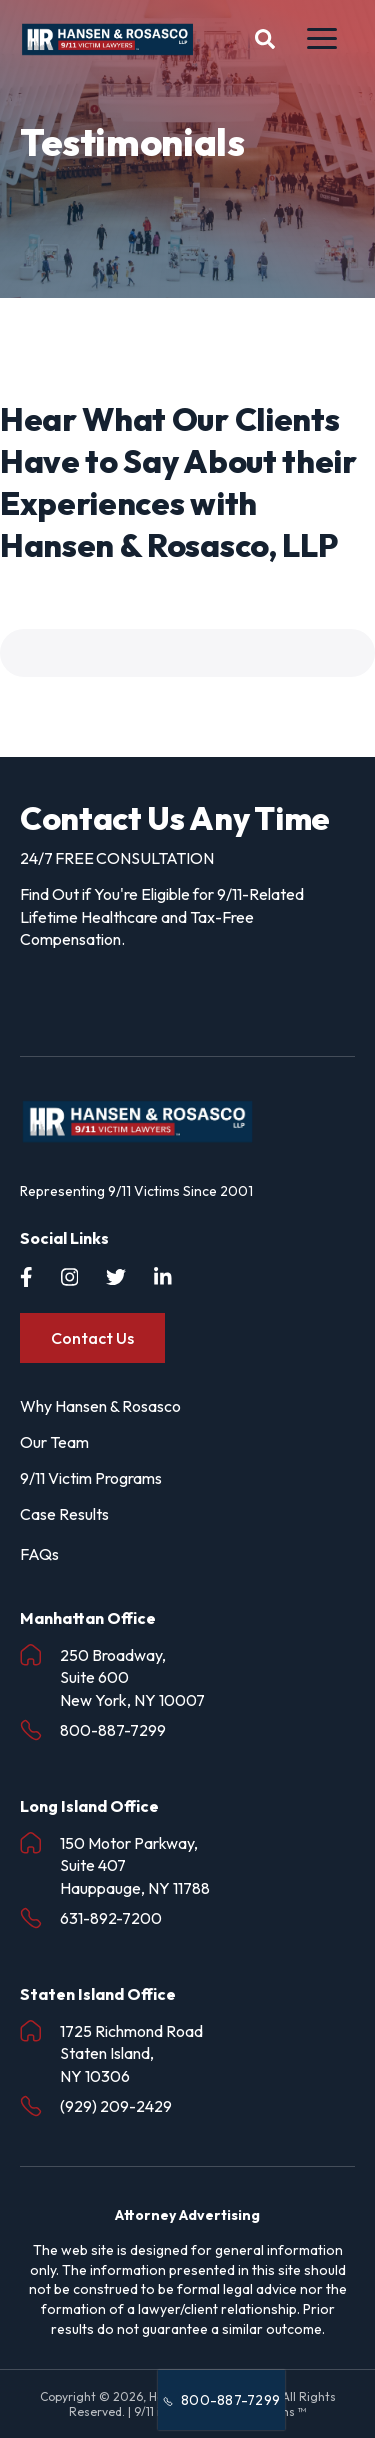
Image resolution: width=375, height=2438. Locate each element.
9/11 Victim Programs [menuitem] (91, 1478)
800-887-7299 (221, 2400)
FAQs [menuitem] (39, 1554)
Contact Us (92, 1338)
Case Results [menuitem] (64, 1514)
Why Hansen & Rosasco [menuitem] (100, 1406)
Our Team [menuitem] (54, 1442)
